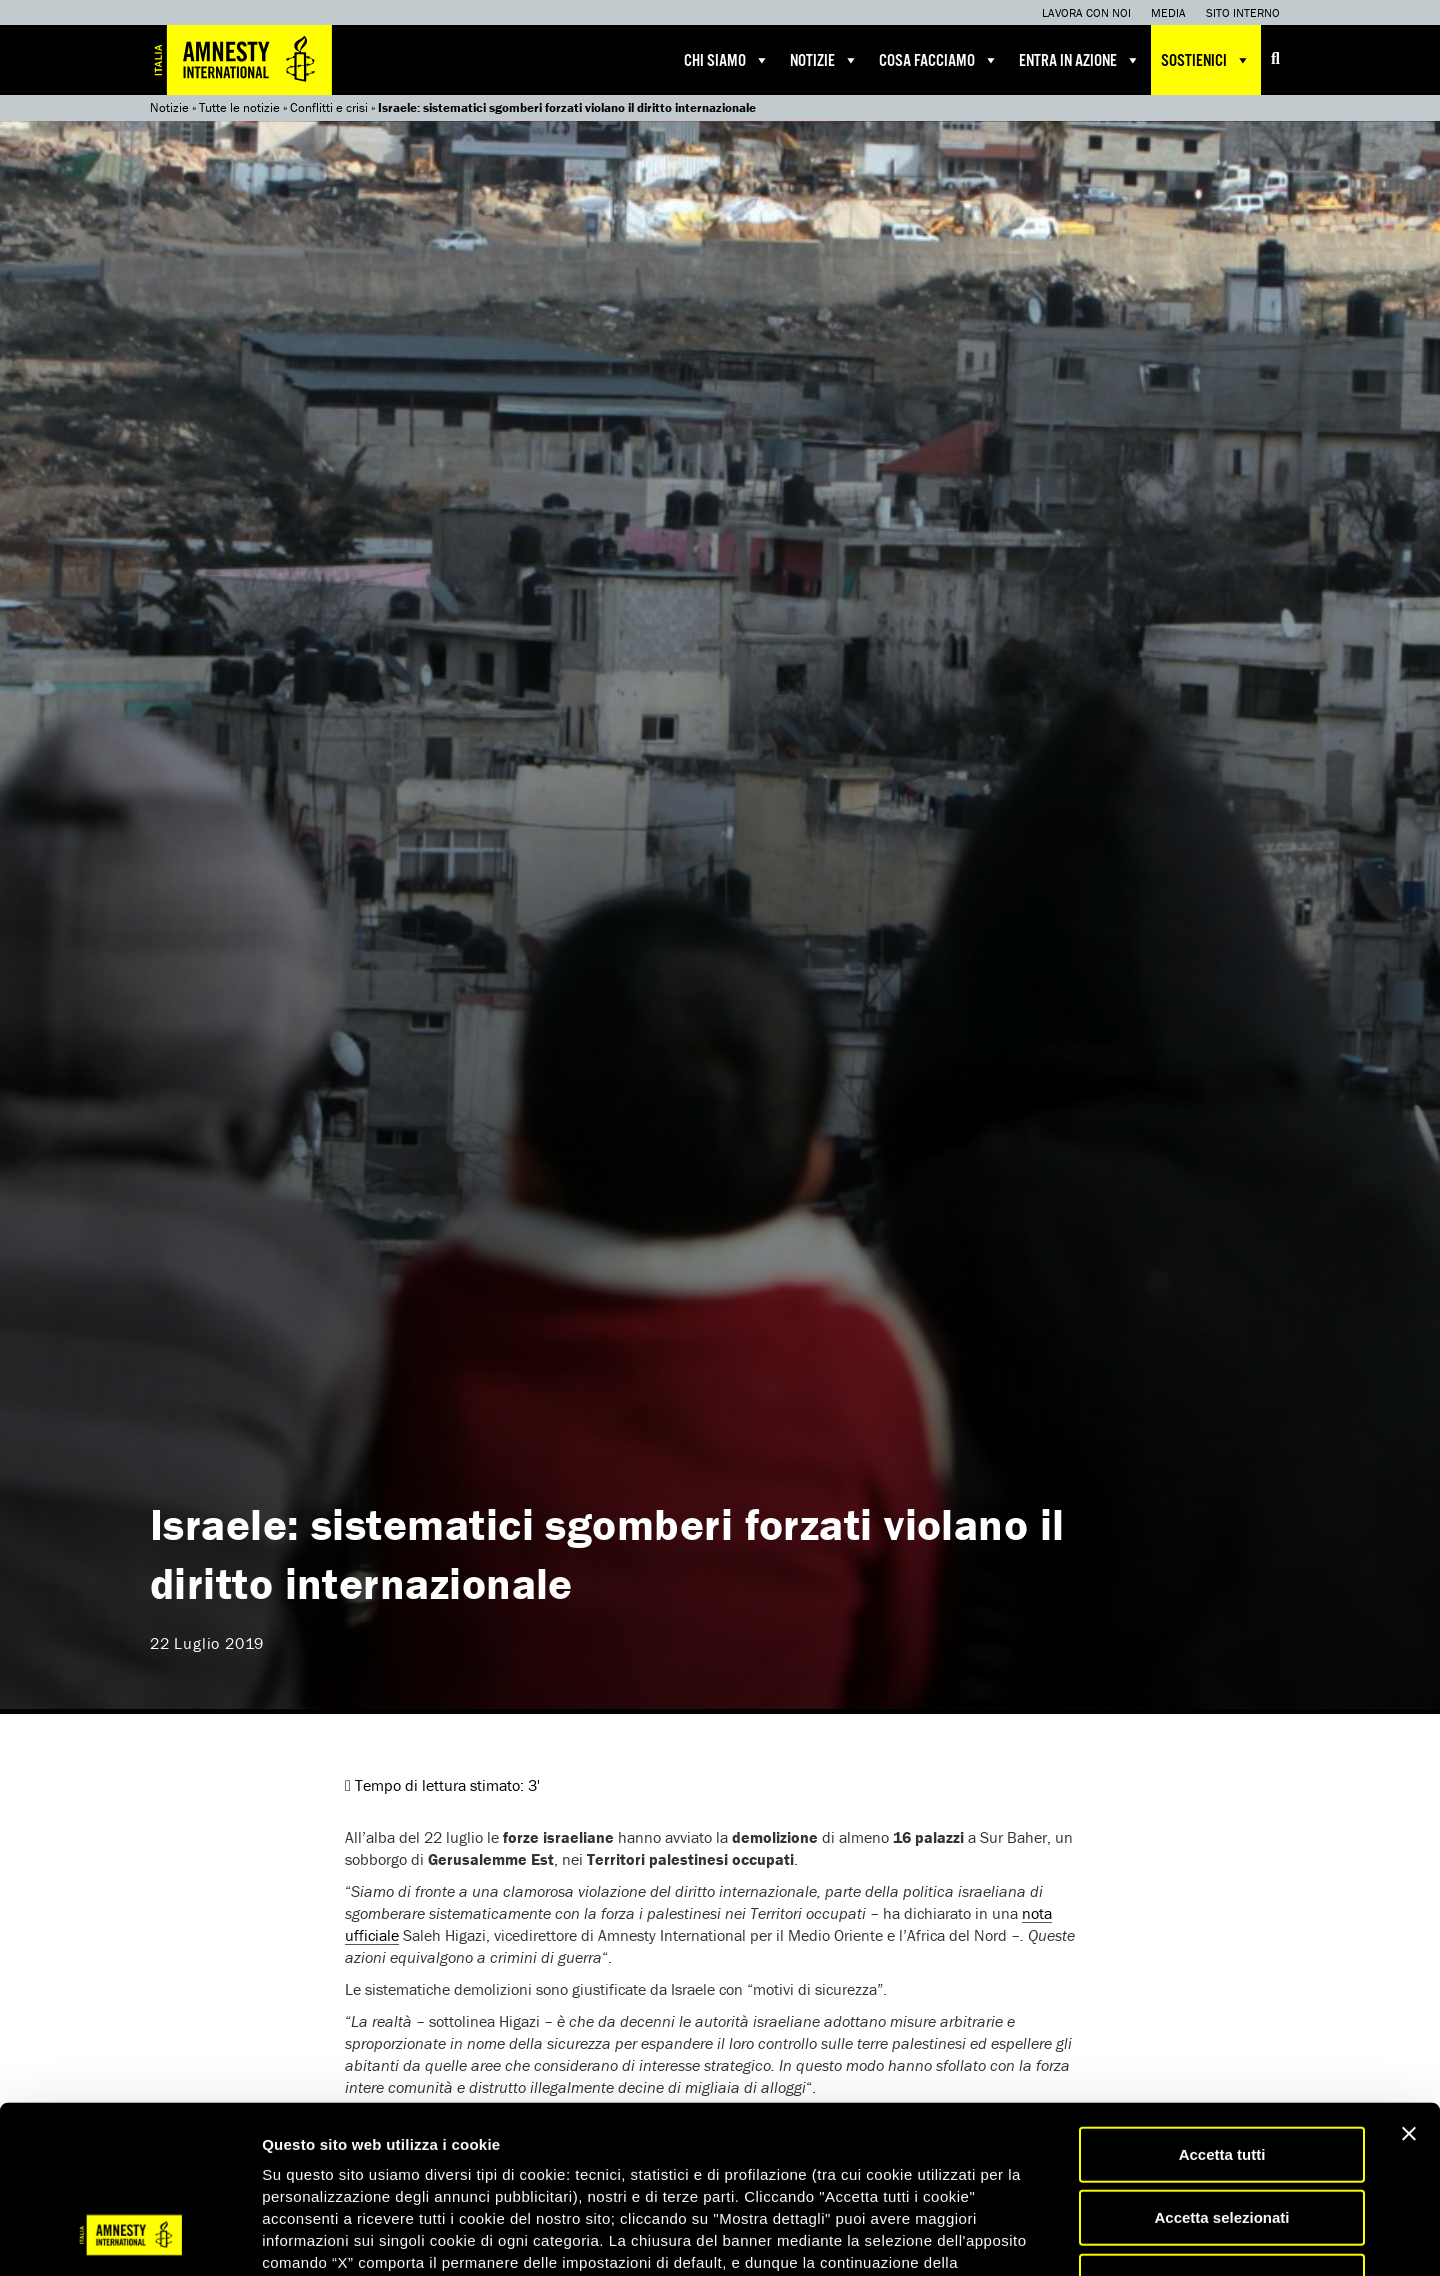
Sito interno (1243, 12)
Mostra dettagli (1052, 2236)
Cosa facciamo (939, 60)
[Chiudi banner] (1409, 1984)
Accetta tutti (1222, 2004)
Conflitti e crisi (329, 107)
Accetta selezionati (1221, 2068)
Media (1168, 12)
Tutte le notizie (239, 107)
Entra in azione (1080, 60)
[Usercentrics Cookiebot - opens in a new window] (129, 2237)
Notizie (824, 60)
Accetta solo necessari (1222, 2131)
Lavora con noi (1086, 12)
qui (319, 2156)
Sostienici (1206, 60)
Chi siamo (727, 60)
